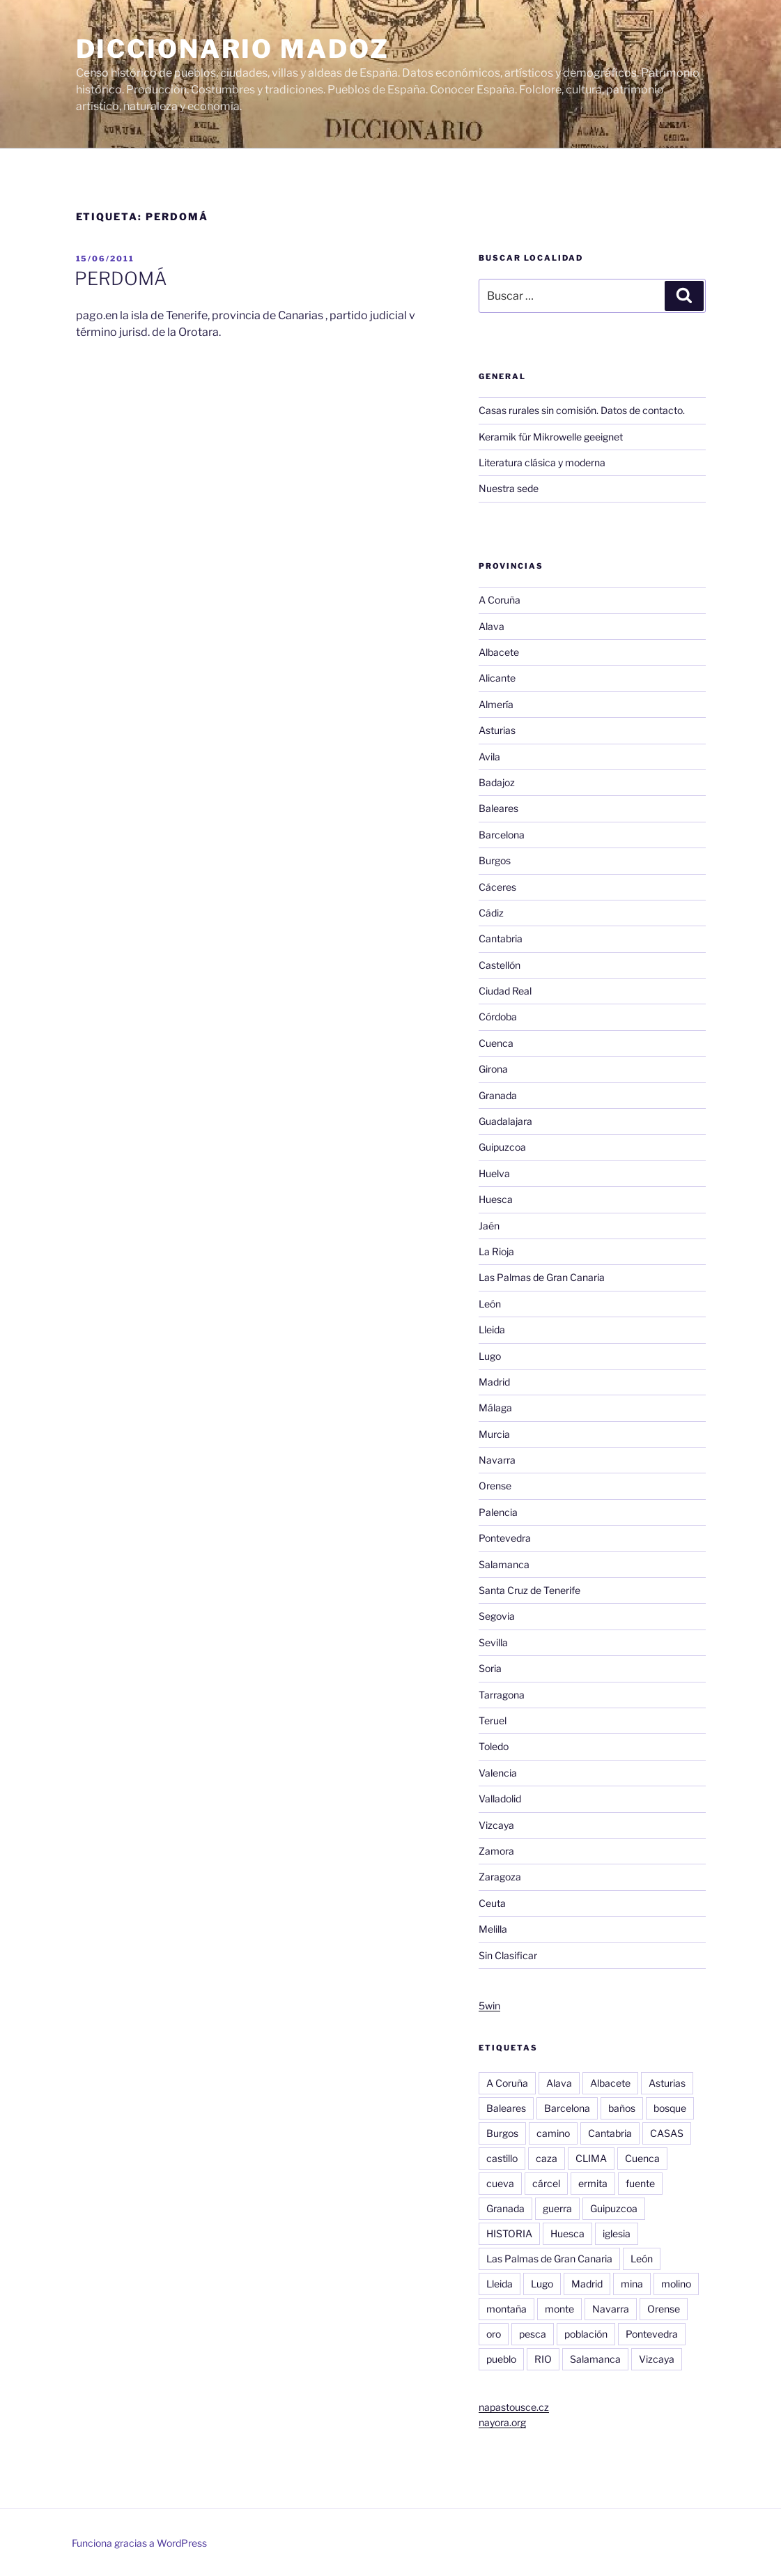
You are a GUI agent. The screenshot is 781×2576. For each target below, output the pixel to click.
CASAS (666, 2133)
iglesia (617, 2233)
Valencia (498, 1773)
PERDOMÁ (121, 278)
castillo (502, 2158)
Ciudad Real (505, 991)
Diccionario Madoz (232, 48)
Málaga (495, 1407)
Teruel (493, 1720)
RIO (543, 2359)
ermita (593, 2183)
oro (493, 2334)
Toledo (494, 1746)
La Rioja (496, 1251)
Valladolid (500, 1798)
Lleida (492, 1329)
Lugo (490, 1356)
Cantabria (501, 938)
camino (553, 2133)
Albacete (499, 652)
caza (546, 2158)
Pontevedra (505, 1538)
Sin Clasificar (508, 1955)
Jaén (489, 1226)
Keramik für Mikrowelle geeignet (551, 437)
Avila (489, 756)
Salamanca (504, 1564)
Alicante (497, 678)
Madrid (494, 1382)
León (490, 1304)
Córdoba (498, 1016)
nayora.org (502, 2422)
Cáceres (497, 887)
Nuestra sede (509, 488)
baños (621, 2108)
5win (489, 2005)
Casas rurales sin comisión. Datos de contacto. (582, 410)
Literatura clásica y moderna (542, 462)
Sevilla (493, 1642)
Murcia (494, 1434)
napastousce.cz (514, 2407)
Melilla (493, 1929)
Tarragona (502, 1695)
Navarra (497, 1460)
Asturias (497, 730)
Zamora (496, 1851)
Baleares (498, 808)
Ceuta (492, 1903)
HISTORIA (509, 2233)
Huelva (494, 1173)
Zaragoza (500, 1877)
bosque (670, 2108)
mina (632, 2284)
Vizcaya (496, 1825)
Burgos (495, 860)
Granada (498, 1095)
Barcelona (502, 835)
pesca (532, 2334)
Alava (491, 626)
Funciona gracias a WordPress (139, 2543)
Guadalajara (505, 1121)
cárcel (546, 2183)
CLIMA (591, 2158)
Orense (495, 1486)
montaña (506, 2309)
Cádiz (491, 913)
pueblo (501, 2359)
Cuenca (496, 1043)
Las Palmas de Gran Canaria (542, 1277)
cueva (500, 2183)
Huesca (496, 1199)
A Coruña (499, 600)
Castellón (499, 965)
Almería (496, 704)
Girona (493, 1069)
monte (559, 2309)
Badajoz (497, 782)
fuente (640, 2183)
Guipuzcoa (502, 1147)
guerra (557, 2208)
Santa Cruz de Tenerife (529, 1590)
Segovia (497, 1616)
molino (676, 2284)
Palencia (498, 1512)
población (586, 2334)
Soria (490, 1668)
